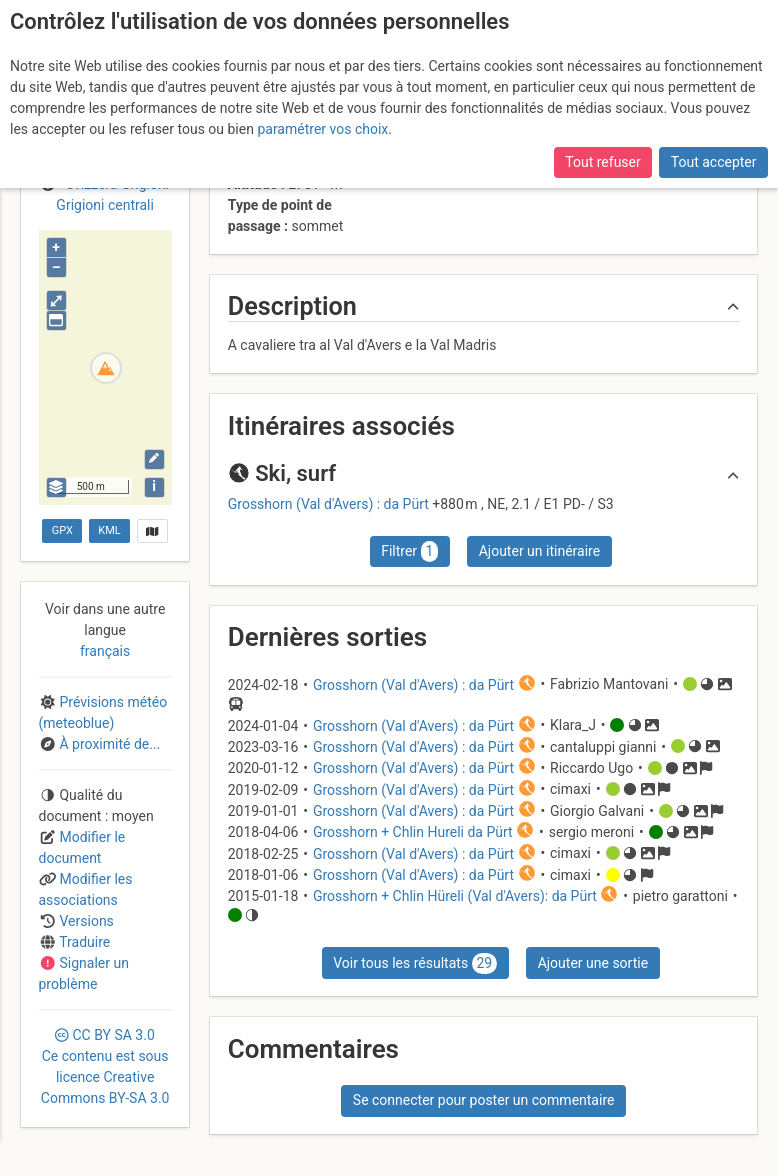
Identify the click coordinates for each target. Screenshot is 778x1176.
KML (109, 530)
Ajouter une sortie (593, 963)
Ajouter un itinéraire (539, 551)
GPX (62, 530)
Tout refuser (602, 162)
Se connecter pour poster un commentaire (484, 1100)
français (105, 651)
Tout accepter (714, 162)
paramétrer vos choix (322, 129)
